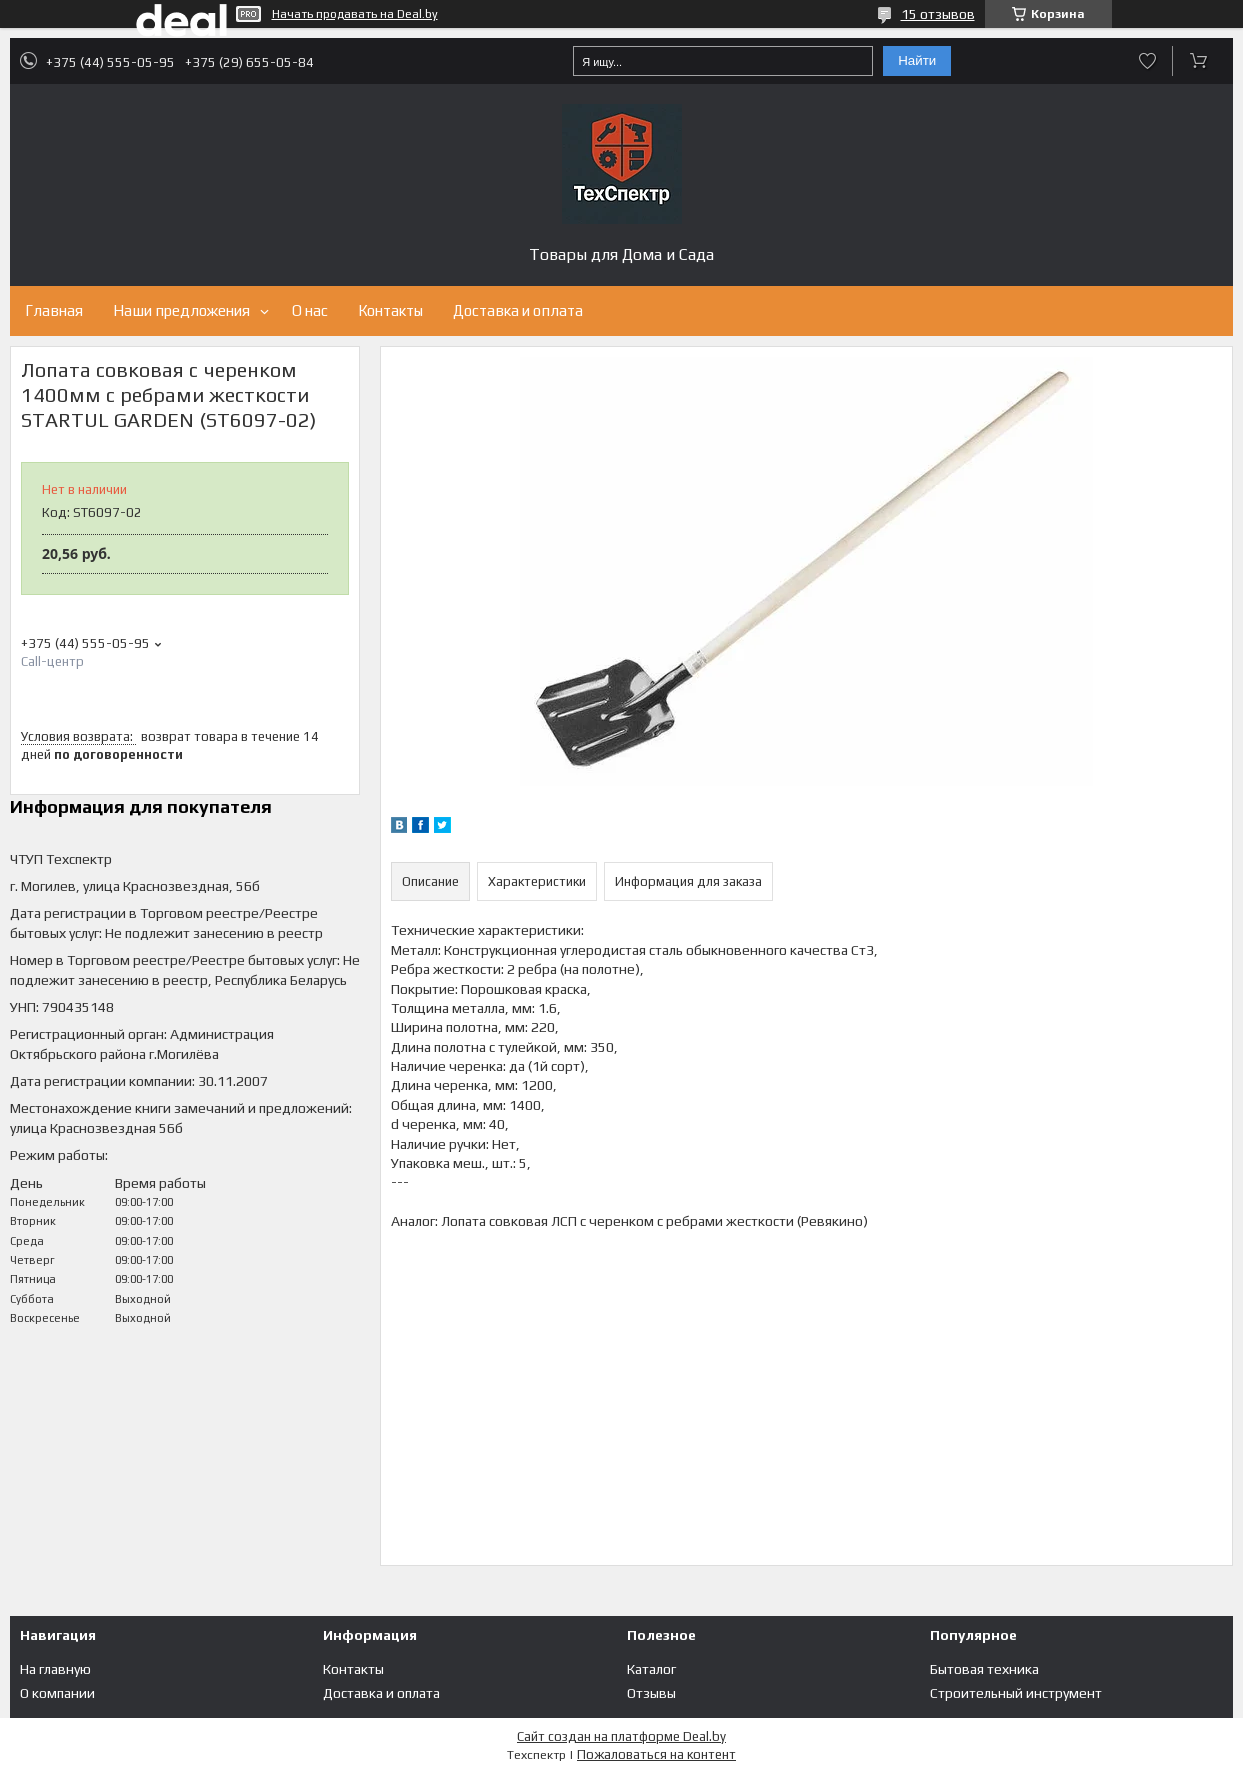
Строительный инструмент (1016, 1693)
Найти (917, 60)
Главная (54, 310)
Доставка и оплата (518, 310)
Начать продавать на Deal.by (355, 14)
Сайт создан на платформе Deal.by (621, 1736)
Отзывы (651, 1693)
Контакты (390, 310)
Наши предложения (181, 310)
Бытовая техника (984, 1669)
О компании (57, 1693)
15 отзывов (938, 14)
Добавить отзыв (1147, 61)
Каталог (651, 1669)
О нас (310, 310)
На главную (55, 1669)
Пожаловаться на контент (656, 1754)
